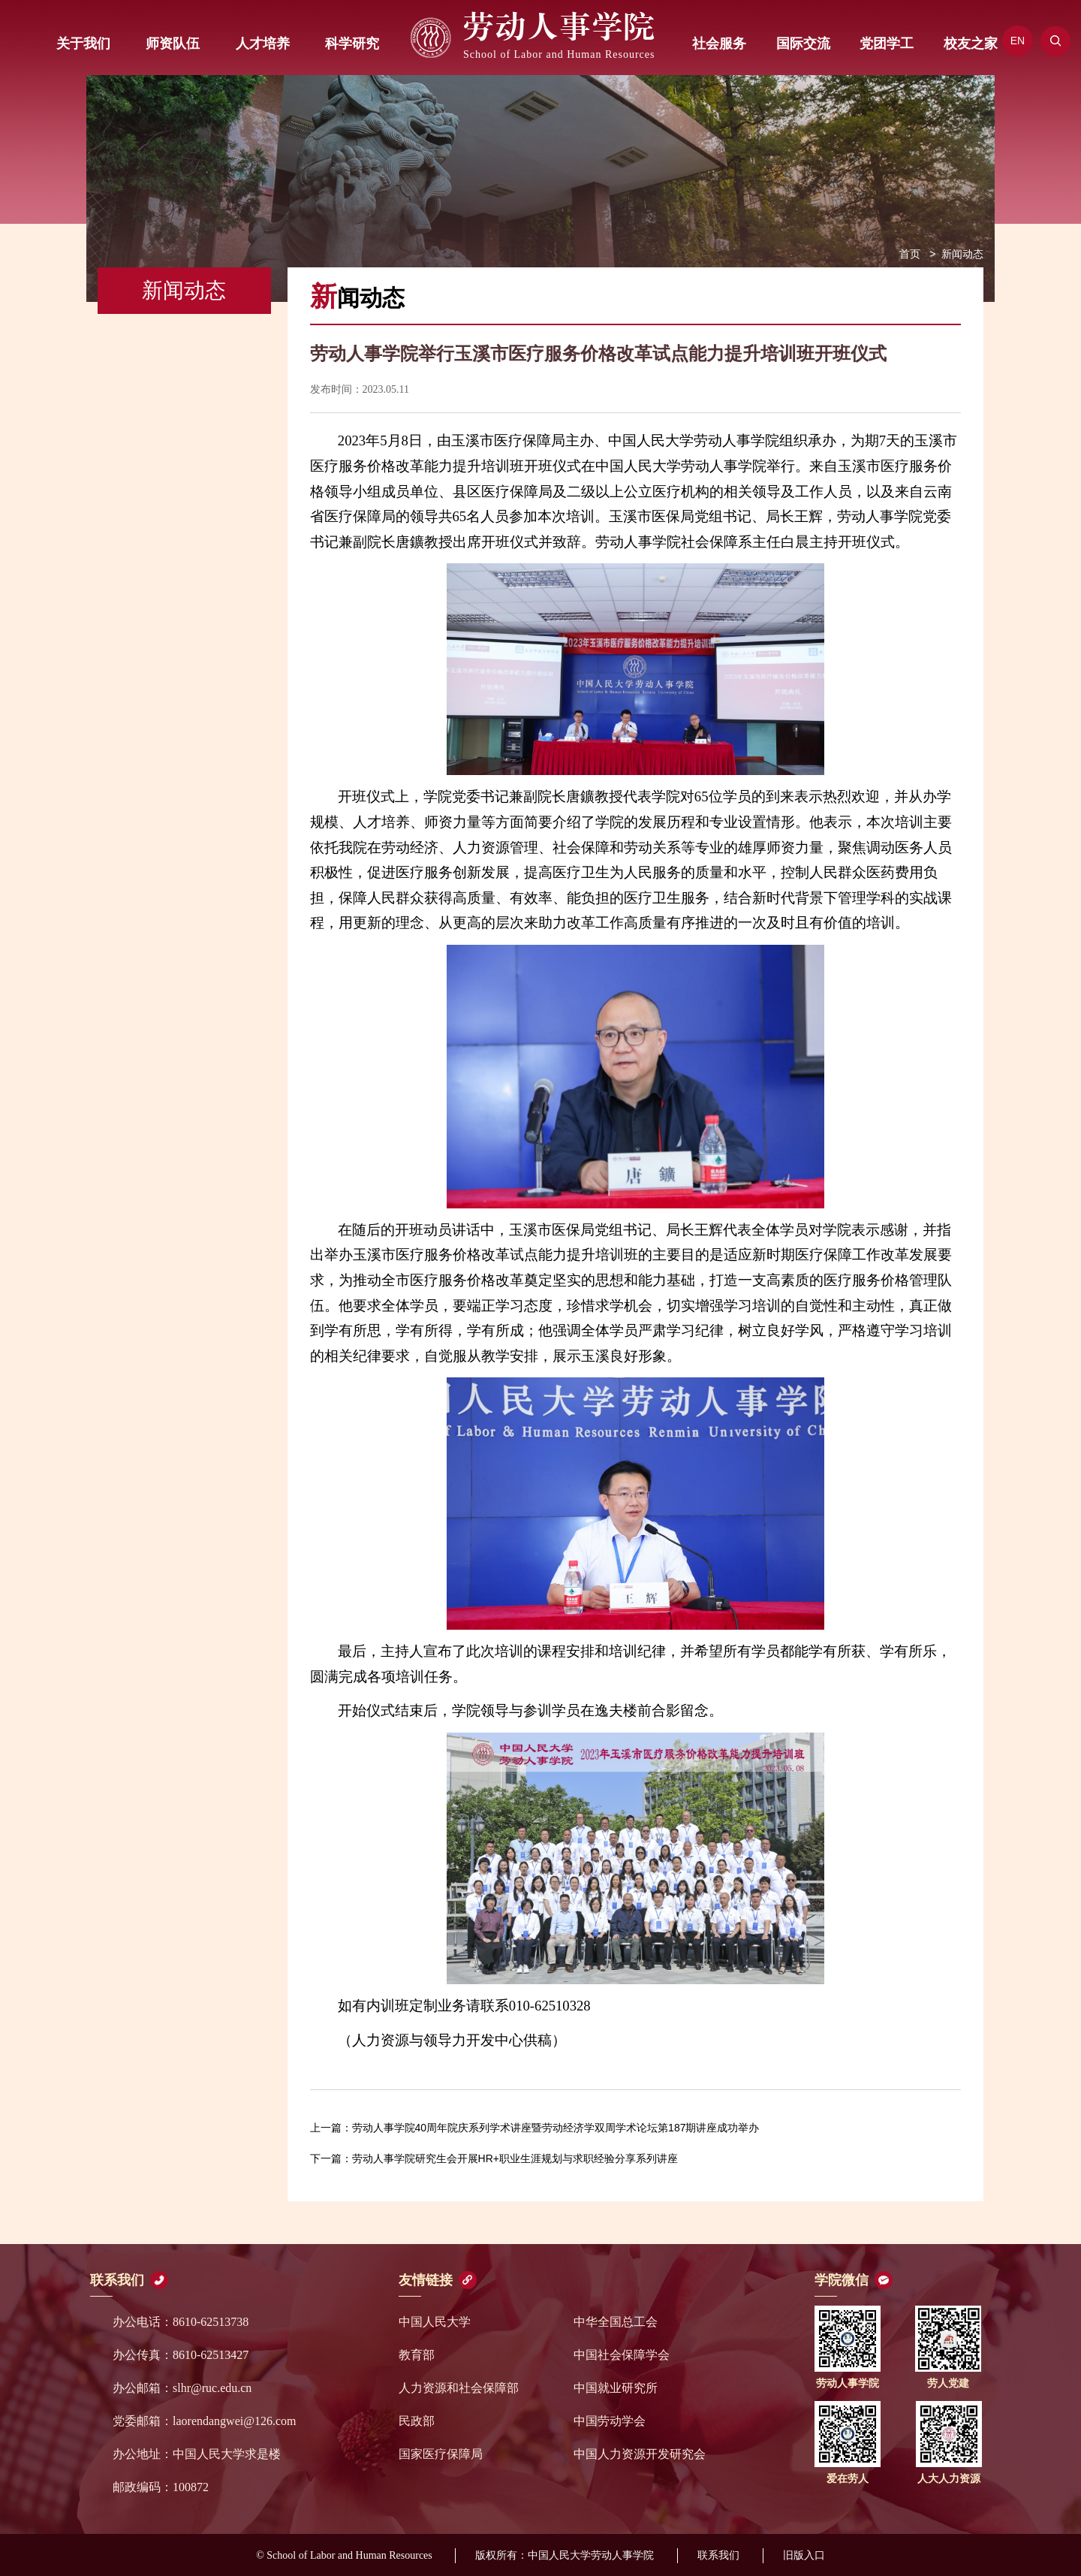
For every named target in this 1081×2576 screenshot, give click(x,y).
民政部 (417, 2421)
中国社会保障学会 (622, 2354)
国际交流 (803, 43)
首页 (909, 254)
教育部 (417, 2354)
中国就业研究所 (616, 2387)
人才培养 (263, 43)
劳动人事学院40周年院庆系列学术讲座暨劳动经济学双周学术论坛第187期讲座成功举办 (535, 2128)
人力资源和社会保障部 (459, 2387)
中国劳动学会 (610, 2421)
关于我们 (83, 43)
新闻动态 (962, 254)
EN (1017, 41)
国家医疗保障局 (441, 2454)
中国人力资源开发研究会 (640, 2454)
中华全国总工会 (616, 2321)
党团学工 (887, 43)
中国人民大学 (435, 2321)
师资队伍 (173, 43)
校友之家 (971, 43)
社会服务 (719, 43)
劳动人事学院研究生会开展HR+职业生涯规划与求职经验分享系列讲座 (494, 2158)
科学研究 (352, 43)
